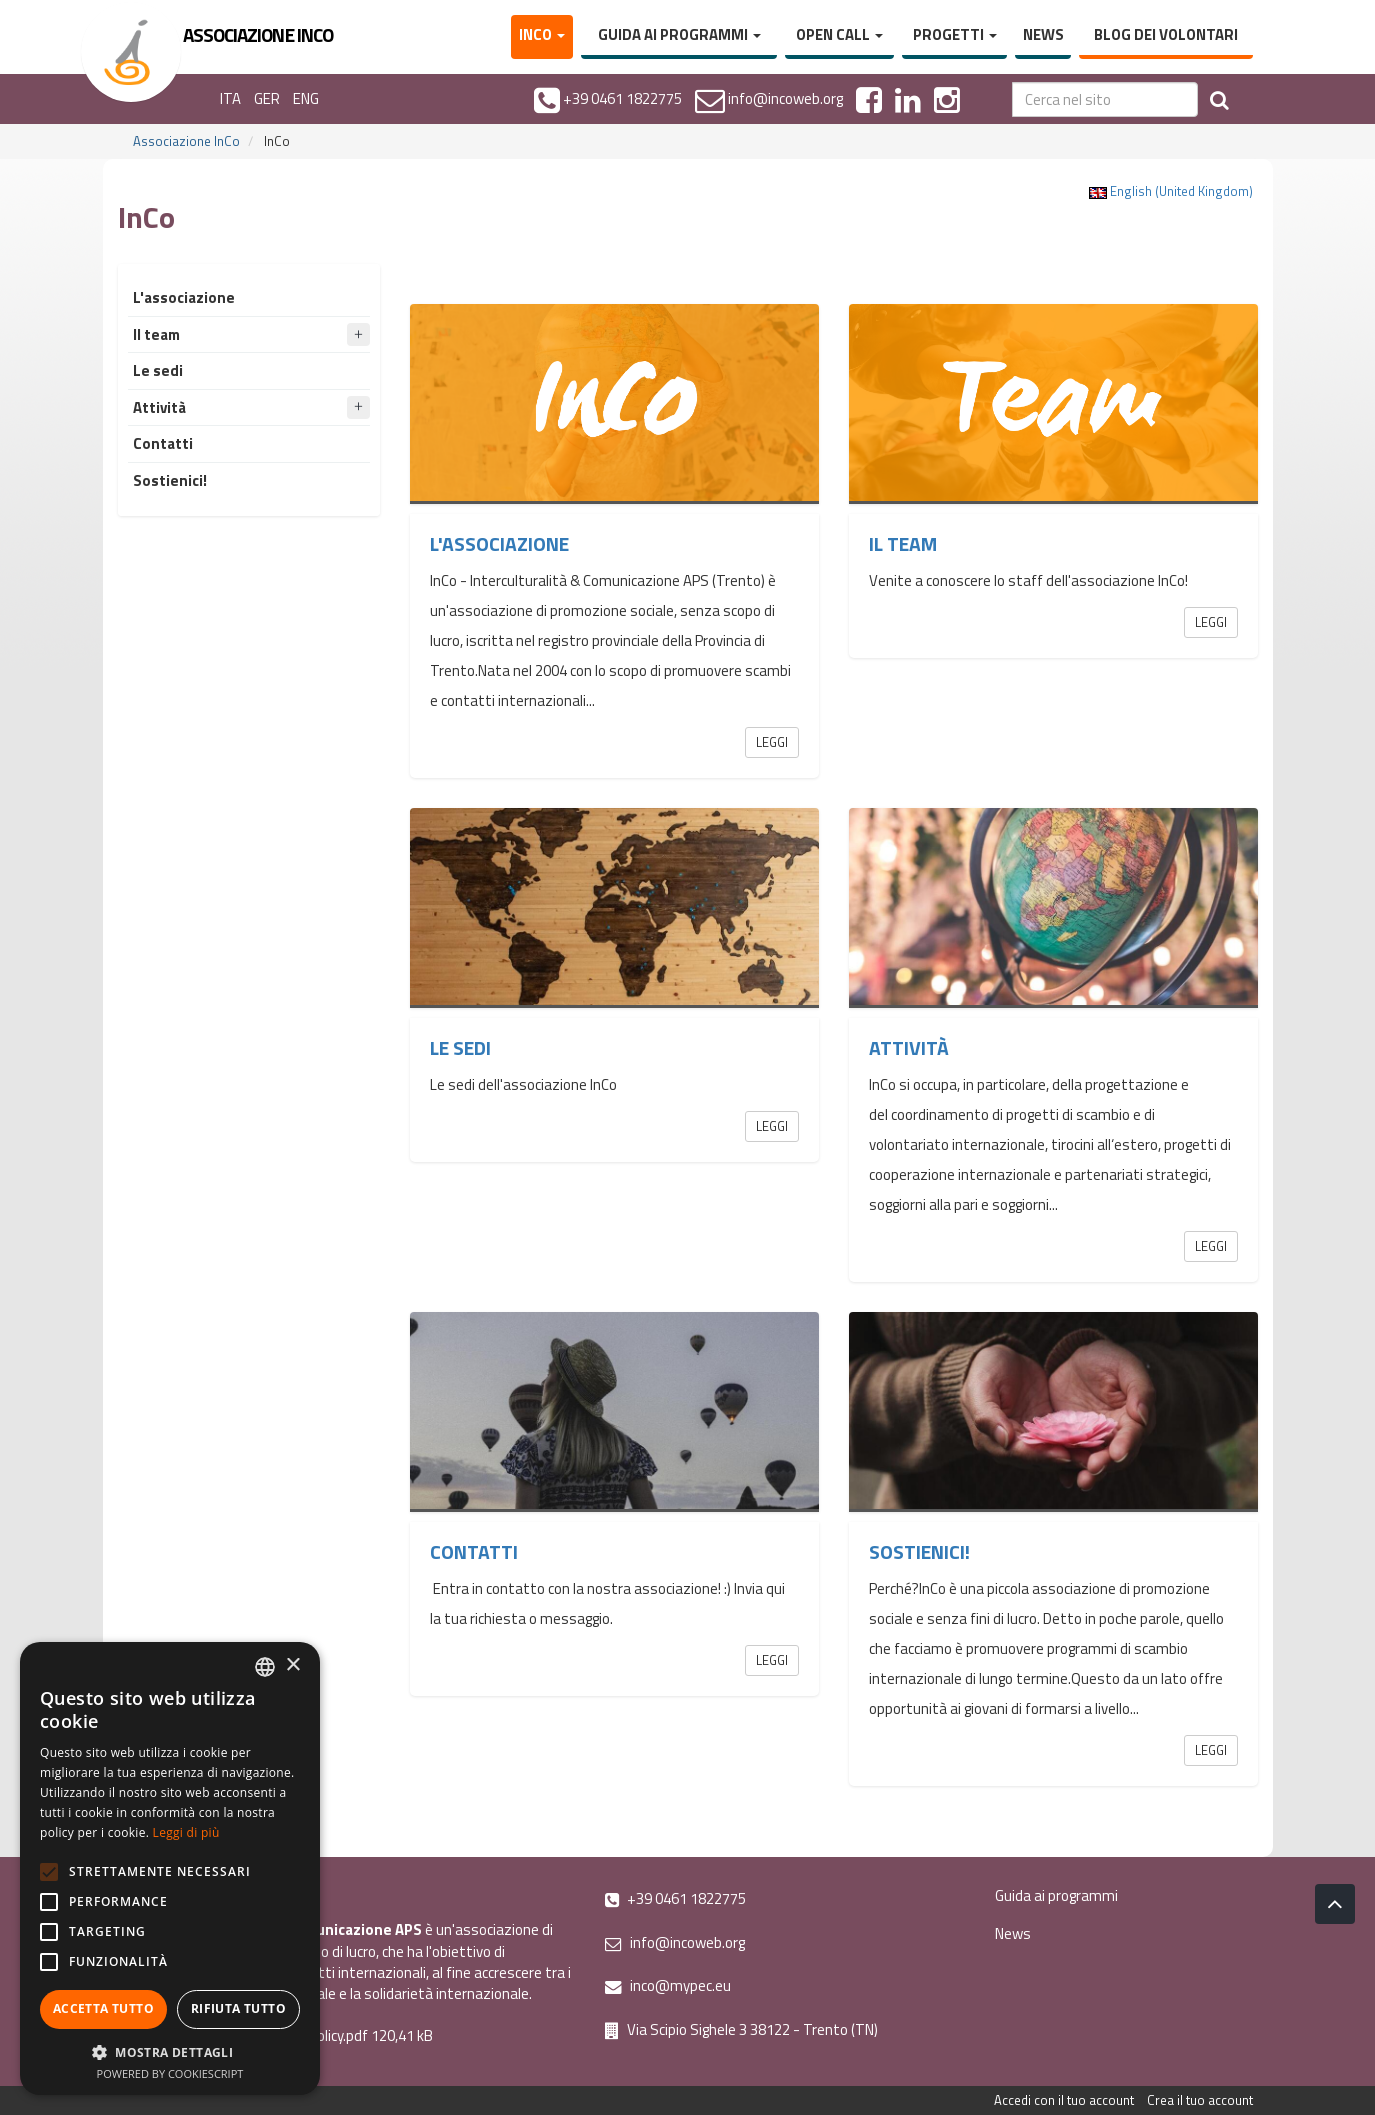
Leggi (772, 742)
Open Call (839, 34)
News (1043, 34)
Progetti (955, 34)
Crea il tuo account (1200, 2100)
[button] (170, 2051)
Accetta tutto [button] (103, 2008)
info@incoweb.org (675, 1942)
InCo (542, 34)
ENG (306, 98)
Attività (909, 1048)
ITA (230, 98)
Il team (903, 544)
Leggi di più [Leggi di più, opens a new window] (186, 1832)
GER (267, 98)
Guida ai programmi (679, 34)
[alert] (170, 1868)
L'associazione (499, 544)
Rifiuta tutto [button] (238, 2008)
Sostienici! (919, 1552)
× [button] (292, 1665)
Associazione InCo (186, 141)
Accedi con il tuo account (1064, 2100)
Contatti (474, 1552)
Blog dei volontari (1166, 34)
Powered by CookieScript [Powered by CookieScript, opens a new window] (170, 2073)
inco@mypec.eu (668, 1985)
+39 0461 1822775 (675, 1898)
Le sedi (460, 1048)
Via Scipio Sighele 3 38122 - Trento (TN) (741, 2029)
